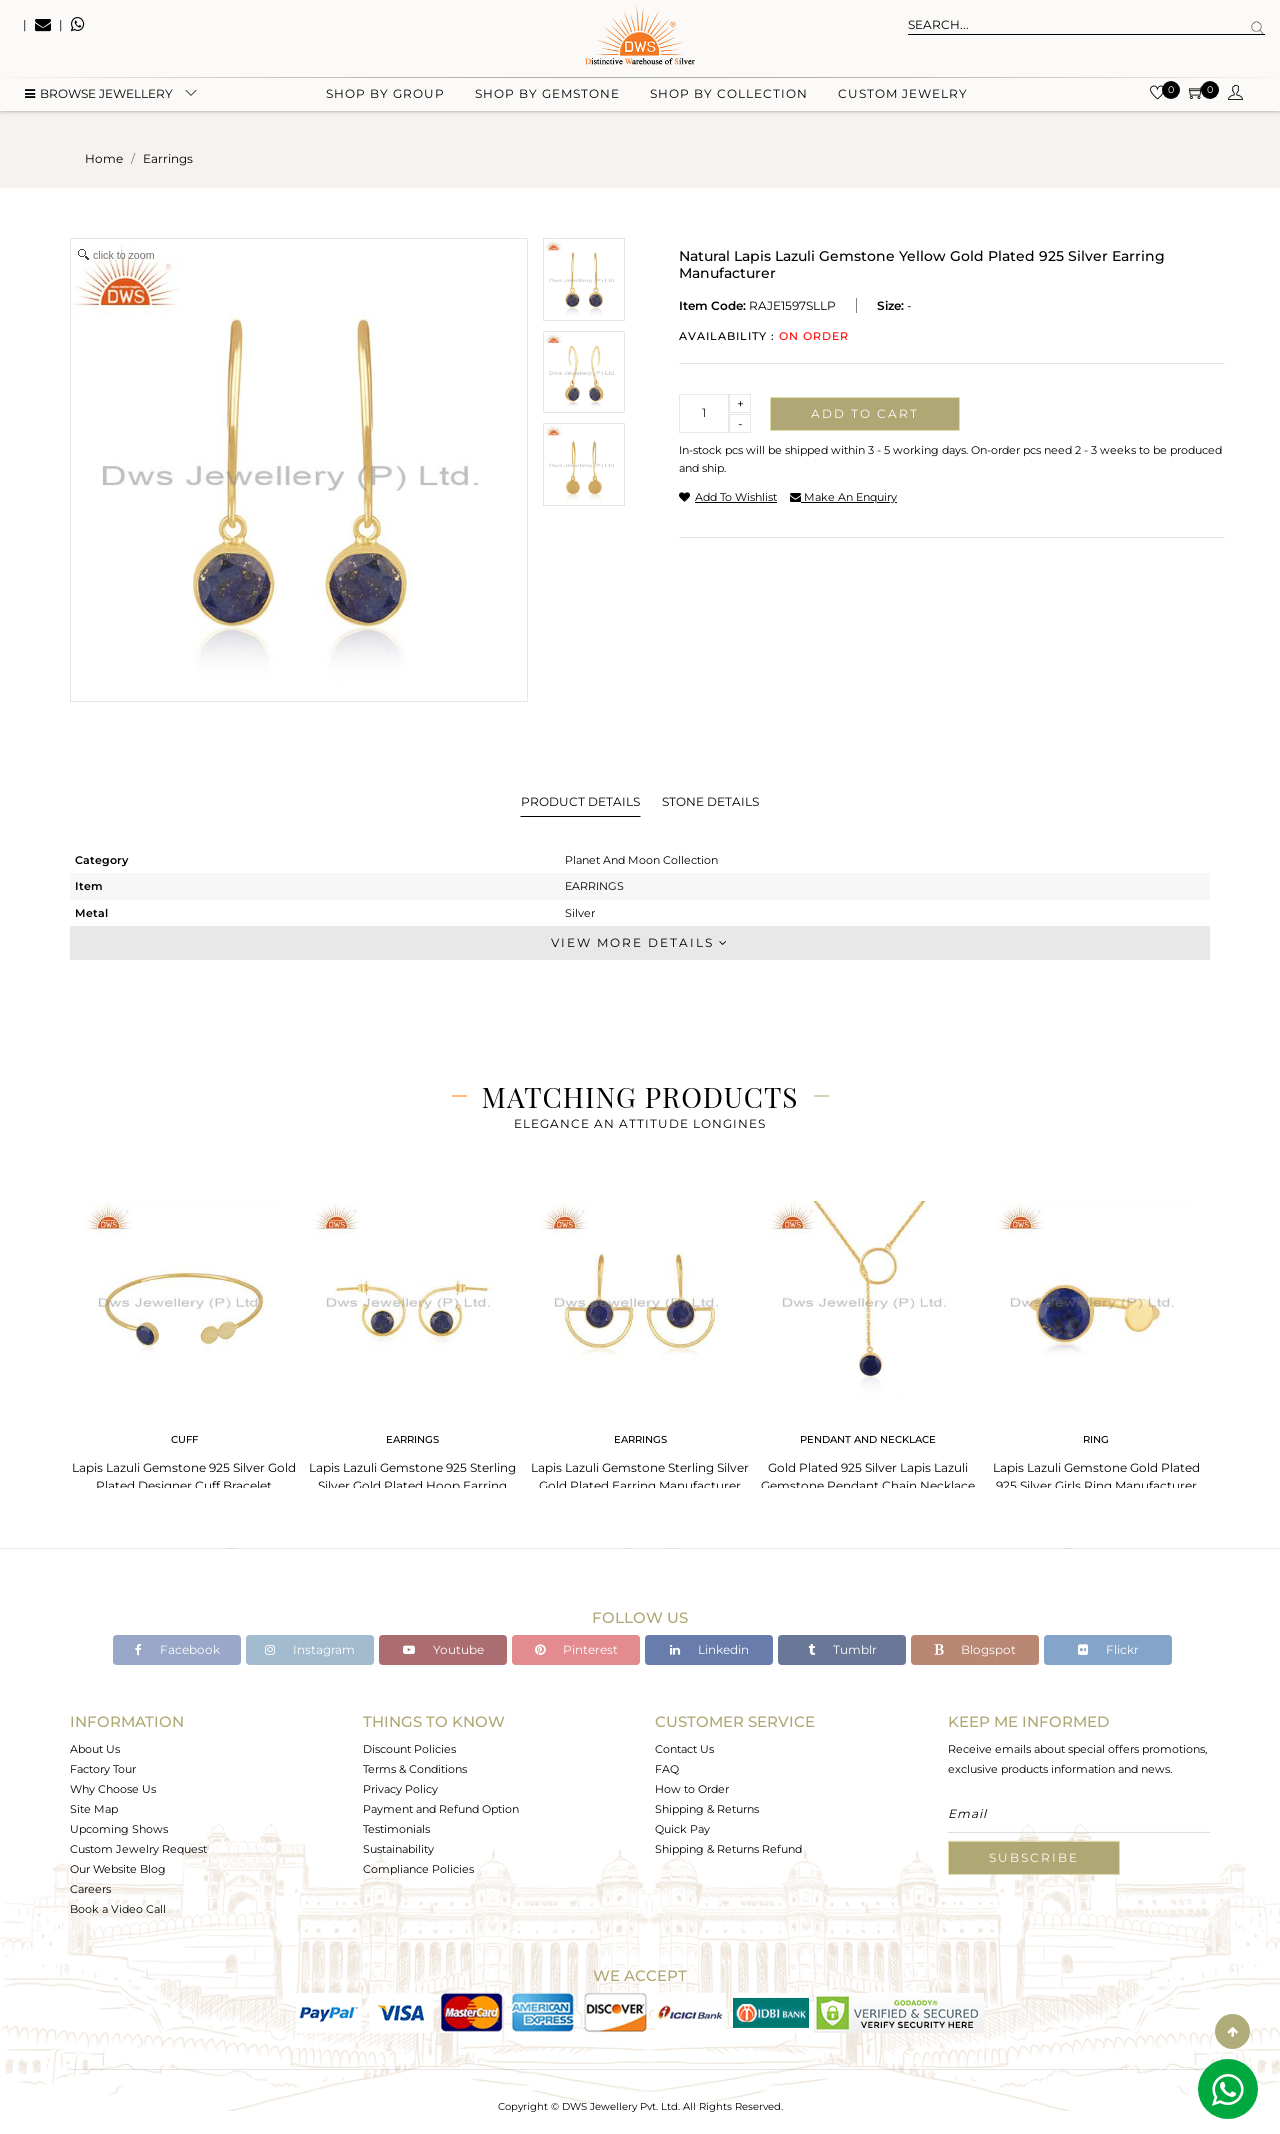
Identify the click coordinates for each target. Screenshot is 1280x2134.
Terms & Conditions (415, 1769)
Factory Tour (103, 1769)
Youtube (443, 1649)
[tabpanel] (184, 1349)
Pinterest (576, 1649)
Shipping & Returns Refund (728, 1849)
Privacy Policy (400, 1789)
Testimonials (396, 1829)
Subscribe (1034, 1857)
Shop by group (385, 100)
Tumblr (842, 1649)
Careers (90, 1889)
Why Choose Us (113, 1789)
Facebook (177, 1649)
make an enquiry (843, 497)
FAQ (667, 1769)
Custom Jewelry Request (138, 1849)
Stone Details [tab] (710, 801)
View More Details (640, 942)
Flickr (1108, 1649)
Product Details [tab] (580, 801)
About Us (95, 1749)
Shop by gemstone (547, 100)
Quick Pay (682, 1829)
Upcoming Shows (119, 1829)
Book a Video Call (118, 1909)
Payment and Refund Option (441, 1809)
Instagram (310, 1649)
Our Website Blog (118, 1869)
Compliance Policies (418, 1869)
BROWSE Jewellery (99, 100)
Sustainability (398, 1849)
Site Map (94, 1809)
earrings (168, 158)
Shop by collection (729, 100)
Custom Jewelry (903, 100)
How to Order (692, 1789)
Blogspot (975, 1649)
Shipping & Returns (707, 1809)
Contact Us (684, 1749)
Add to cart (865, 413)
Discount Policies (409, 1749)
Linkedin (709, 1649)
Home (104, 158)
